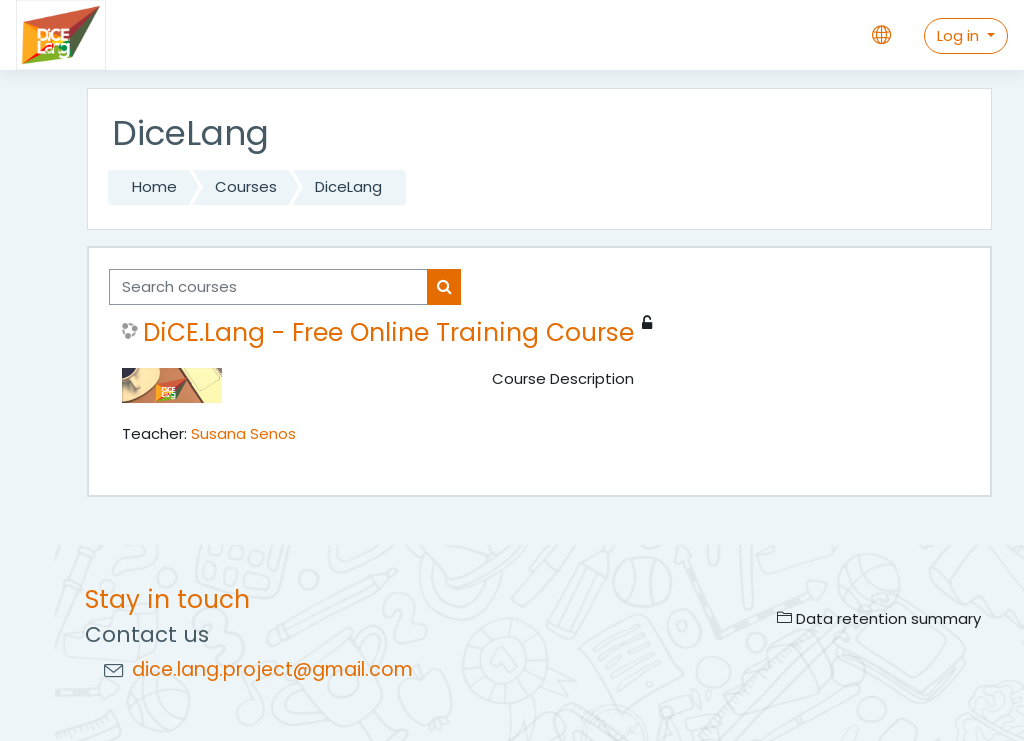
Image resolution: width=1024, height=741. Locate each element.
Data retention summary (879, 618)
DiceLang (348, 186)
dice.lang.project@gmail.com (272, 669)
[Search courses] (268, 287)
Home (154, 186)
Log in (960, 35)
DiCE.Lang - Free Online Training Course (388, 333)
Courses (246, 186)
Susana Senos (243, 433)
